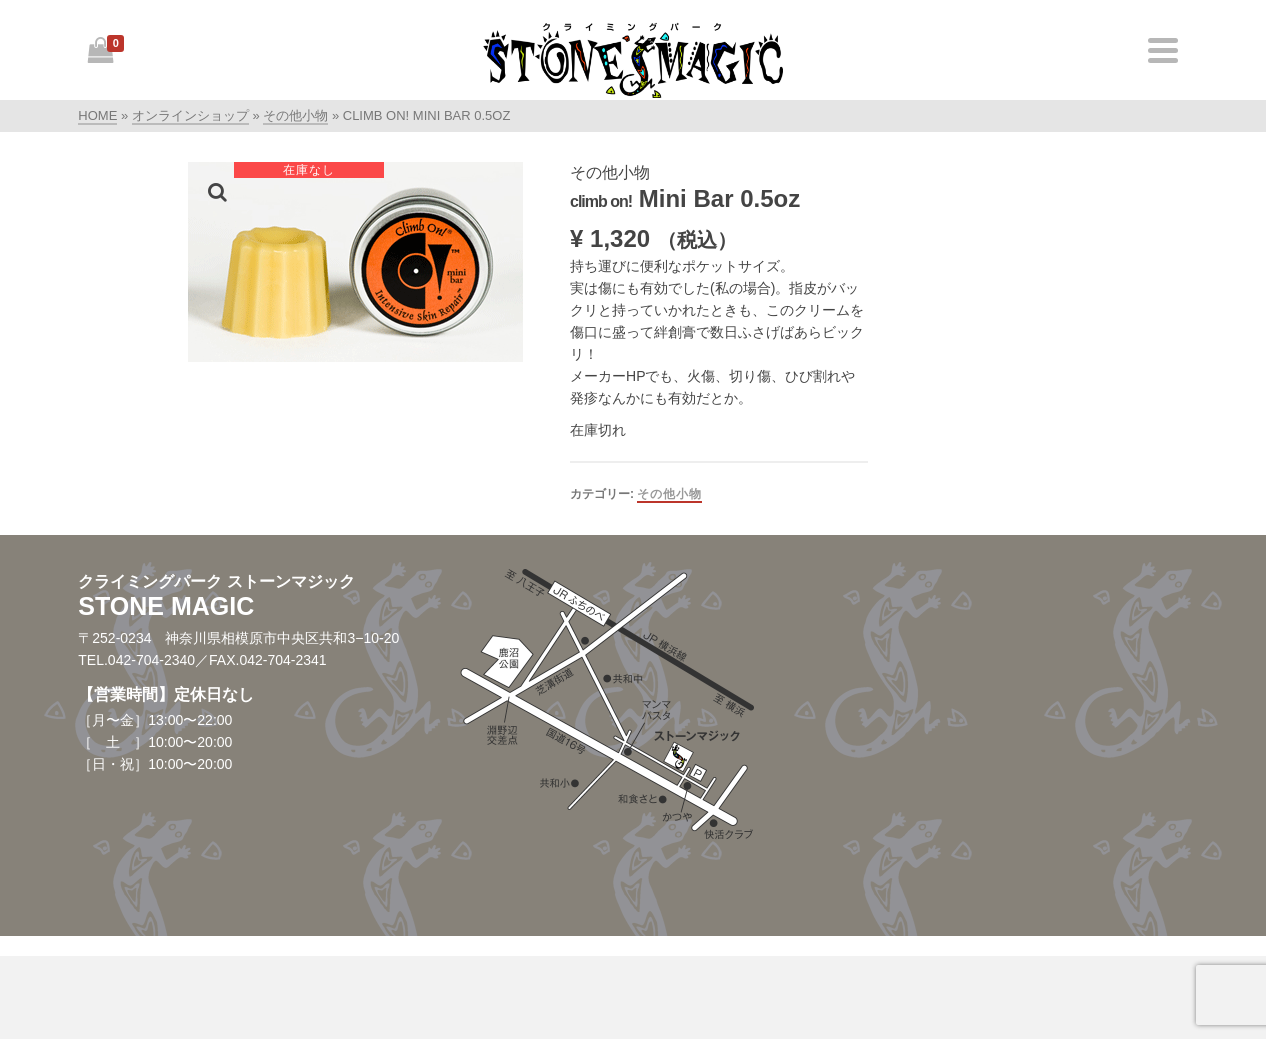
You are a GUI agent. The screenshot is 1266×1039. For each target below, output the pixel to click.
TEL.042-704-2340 (136, 660)
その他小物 (669, 494)
